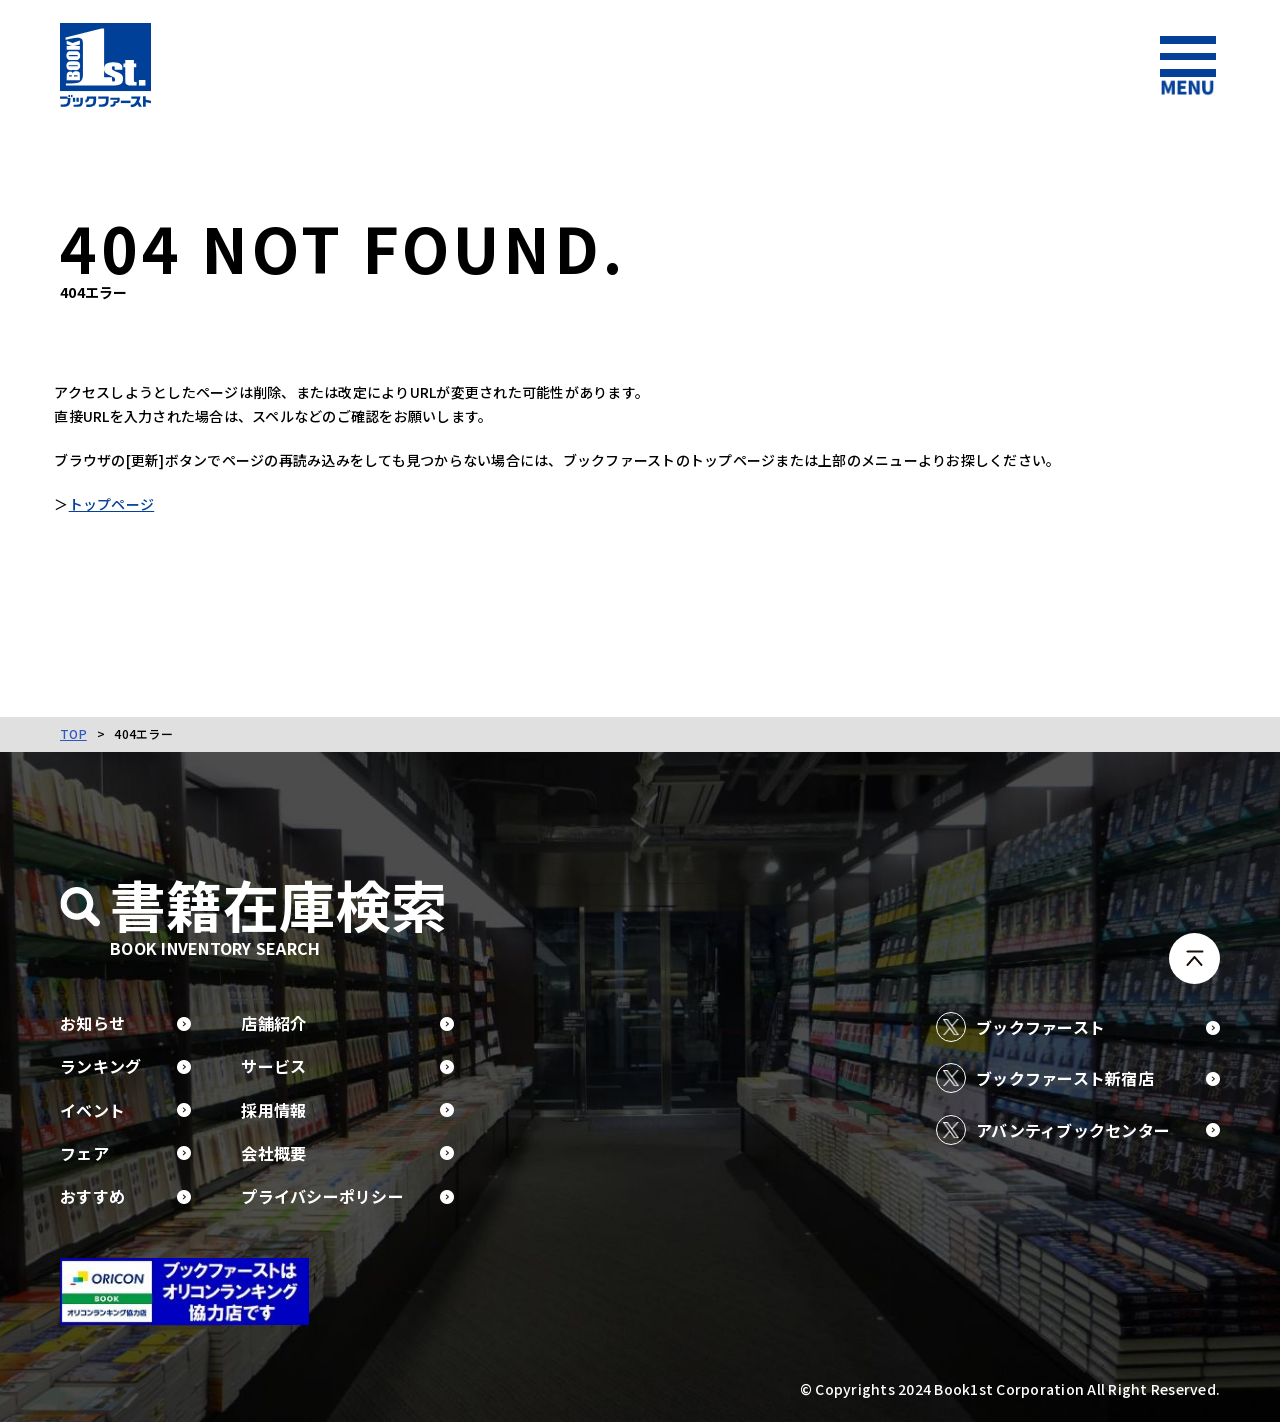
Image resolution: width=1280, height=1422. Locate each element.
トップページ (117, 504)
